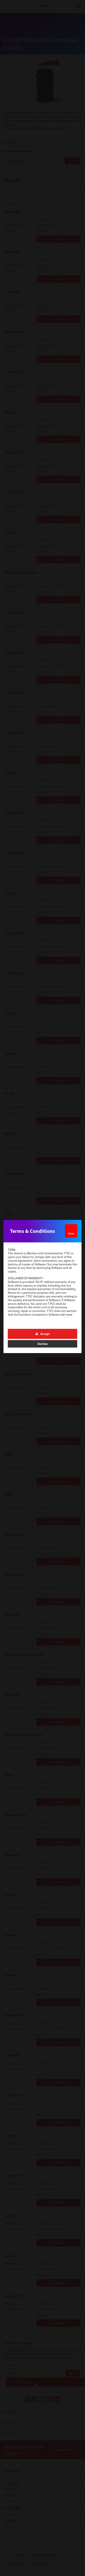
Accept (42, 1334)
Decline (43, 1344)
